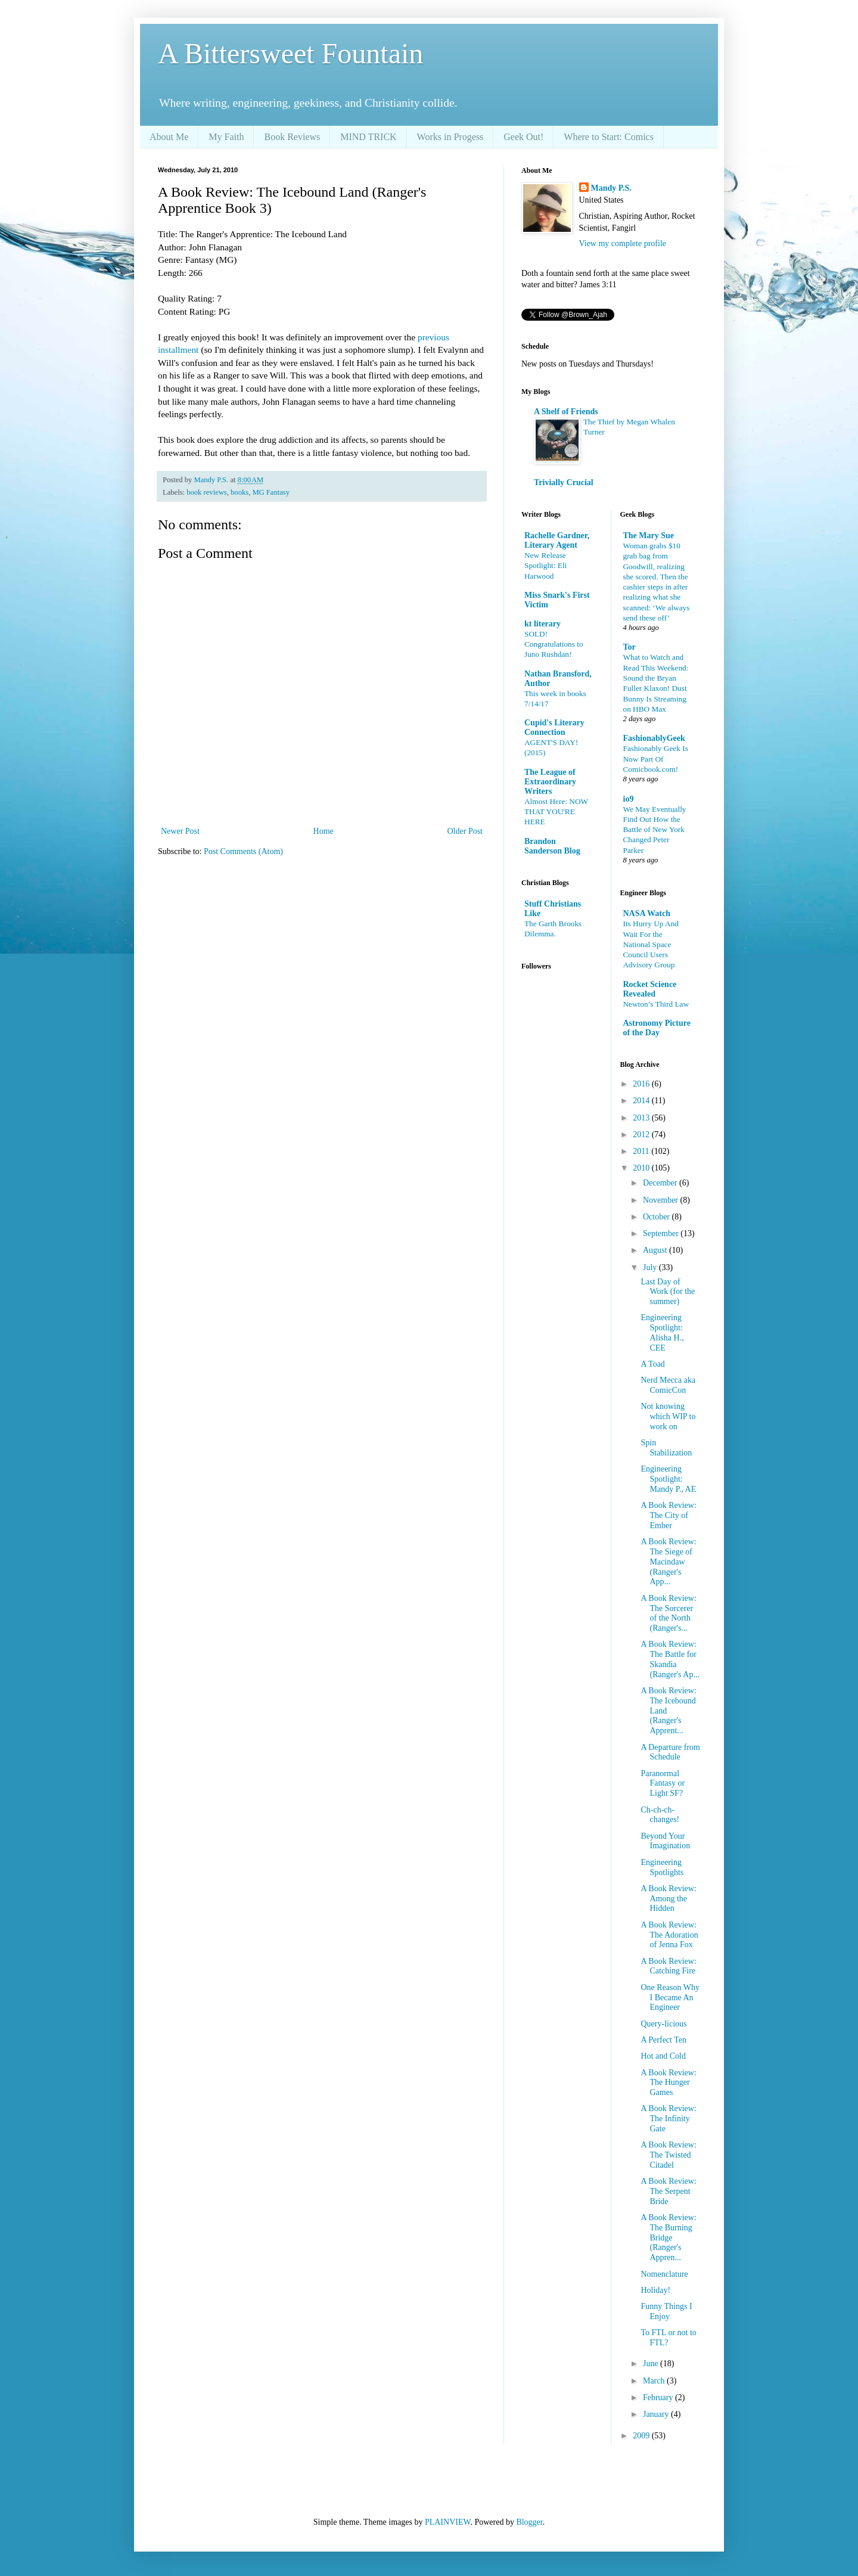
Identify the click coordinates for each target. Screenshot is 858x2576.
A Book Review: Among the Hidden (668, 1898)
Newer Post (180, 831)
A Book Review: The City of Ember (668, 1515)
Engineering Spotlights (662, 1867)
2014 (642, 1100)
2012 (642, 1134)
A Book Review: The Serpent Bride (668, 2191)
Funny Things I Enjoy (666, 2311)
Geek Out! (523, 137)
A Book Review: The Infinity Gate (668, 2118)
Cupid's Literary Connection (554, 727)
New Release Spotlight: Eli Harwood (545, 566)
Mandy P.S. (611, 188)
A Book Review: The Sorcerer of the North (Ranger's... (668, 1613)
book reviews (206, 492)
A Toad (652, 1364)
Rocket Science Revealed (650, 989)
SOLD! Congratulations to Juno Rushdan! (553, 644)
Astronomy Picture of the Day (657, 1028)
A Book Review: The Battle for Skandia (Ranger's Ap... (670, 1659)
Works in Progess (450, 137)
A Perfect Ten (663, 2039)
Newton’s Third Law (656, 1004)
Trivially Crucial (563, 482)
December (661, 1182)
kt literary (542, 623)
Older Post (465, 831)
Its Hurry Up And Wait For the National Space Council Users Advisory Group (651, 944)
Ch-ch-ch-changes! (660, 1814)
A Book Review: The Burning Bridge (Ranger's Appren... (668, 2237)
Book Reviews (292, 137)
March (655, 2380)
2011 (642, 1151)
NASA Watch (646, 913)
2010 (642, 1167)
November (661, 1200)
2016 (642, 1083)
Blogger (529, 2522)
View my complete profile (623, 243)
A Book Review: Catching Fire (668, 1966)
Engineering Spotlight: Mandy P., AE (668, 1479)
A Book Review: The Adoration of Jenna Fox (669, 1935)
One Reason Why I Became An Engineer (670, 1997)
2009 (642, 2435)
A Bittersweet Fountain (290, 53)
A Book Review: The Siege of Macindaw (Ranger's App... (668, 1561)
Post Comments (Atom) (243, 851)
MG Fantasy (271, 492)
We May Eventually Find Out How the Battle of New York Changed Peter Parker (654, 830)
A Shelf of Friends (566, 411)
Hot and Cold (663, 2056)
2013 (642, 1117)
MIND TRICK (368, 137)
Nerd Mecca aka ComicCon (668, 1385)
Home (323, 831)
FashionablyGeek (654, 738)
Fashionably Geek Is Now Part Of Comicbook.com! (655, 759)
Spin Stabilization (666, 1447)
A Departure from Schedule (670, 1752)
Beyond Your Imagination (665, 1841)
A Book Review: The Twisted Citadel (668, 2155)
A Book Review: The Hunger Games (668, 2082)
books (239, 492)
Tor (629, 647)
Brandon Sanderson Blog (552, 846)
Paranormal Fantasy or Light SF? (663, 1783)
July (651, 1267)
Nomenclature (664, 2274)
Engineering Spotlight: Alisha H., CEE (662, 1332)
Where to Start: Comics (609, 137)
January (657, 2414)
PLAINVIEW (447, 2522)
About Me (169, 137)
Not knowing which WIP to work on (668, 1416)
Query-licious (663, 2023)
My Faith (226, 137)
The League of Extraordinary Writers (550, 782)
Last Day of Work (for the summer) (668, 1291)
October (657, 1216)
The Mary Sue (648, 535)
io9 (628, 798)
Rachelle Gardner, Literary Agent (556, 540)
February (659, 2397)
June (651, 2363)
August (656, 1250)
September (661, 1233)
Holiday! (655, 2290)
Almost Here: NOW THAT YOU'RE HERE (556, 812)
